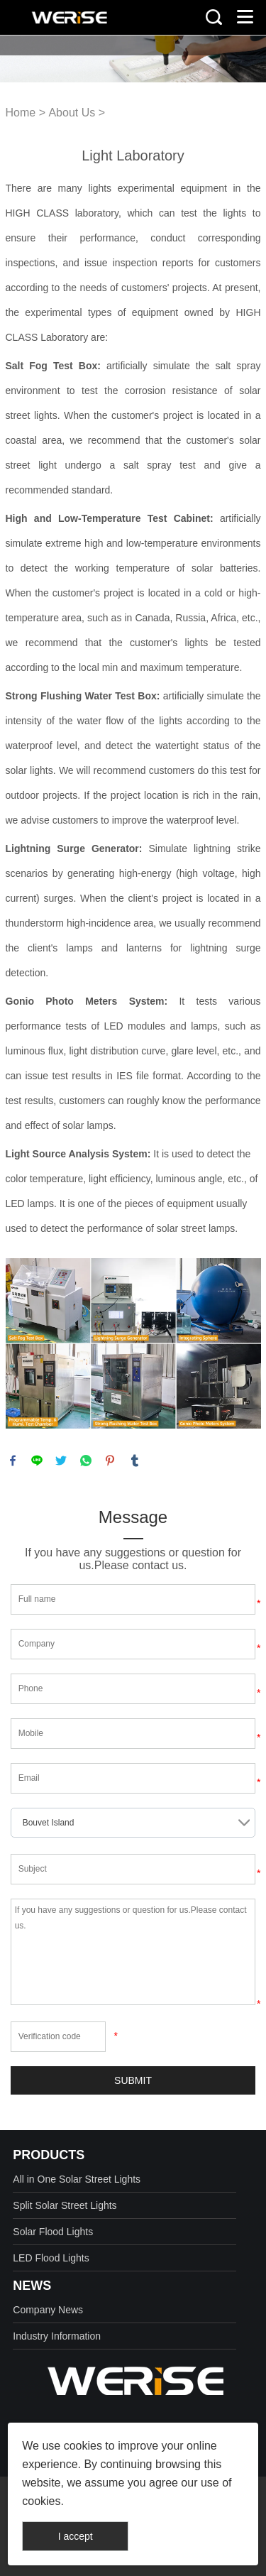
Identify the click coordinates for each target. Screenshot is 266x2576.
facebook (13, 1460)
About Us (71, 113)
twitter (61, 1460)
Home (21, 113)
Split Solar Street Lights (64, 2205)
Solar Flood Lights (53, 2231)
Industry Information (57, 2336)
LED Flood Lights (51, 2258)
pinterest (110, 1460)
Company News (48, 2309)
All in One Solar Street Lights (76, 2179)
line (37, 1460)
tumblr (135, 1460)
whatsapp (86, 1460)
